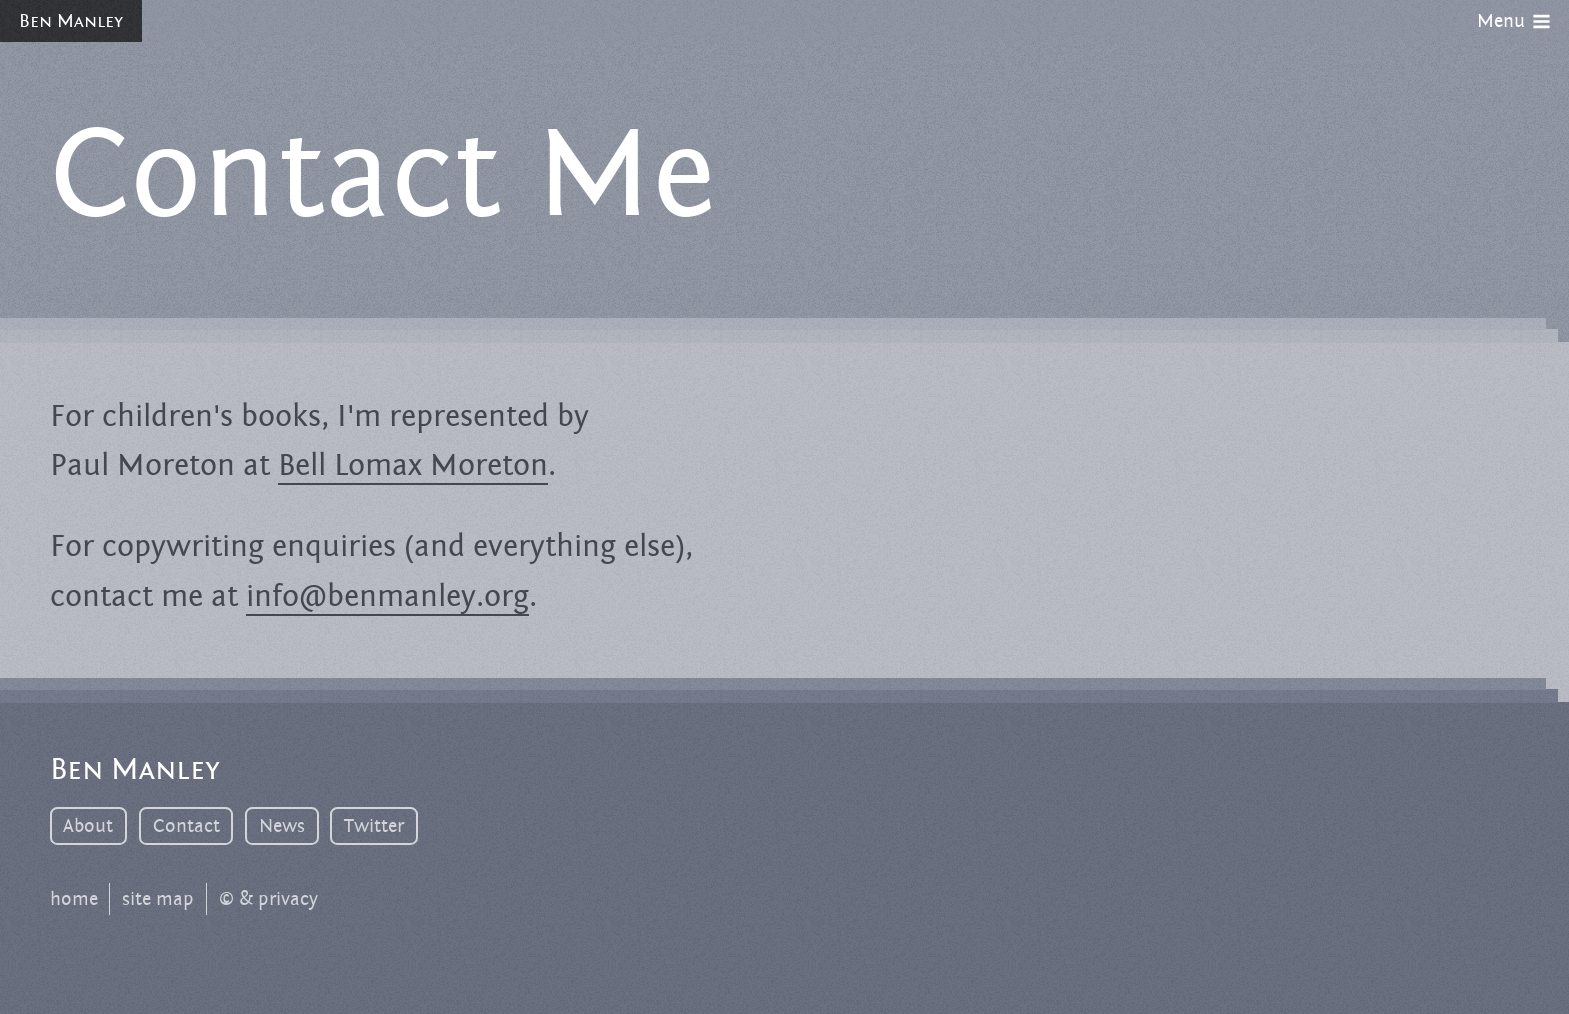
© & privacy (268, 899)
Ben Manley (71, 21)
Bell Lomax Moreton (413, 465)
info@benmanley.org (387, 596)
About (88, 826)
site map (158, 899)
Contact (186, 826)
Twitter (374, 826)
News (282, 826)
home (74, 899)
